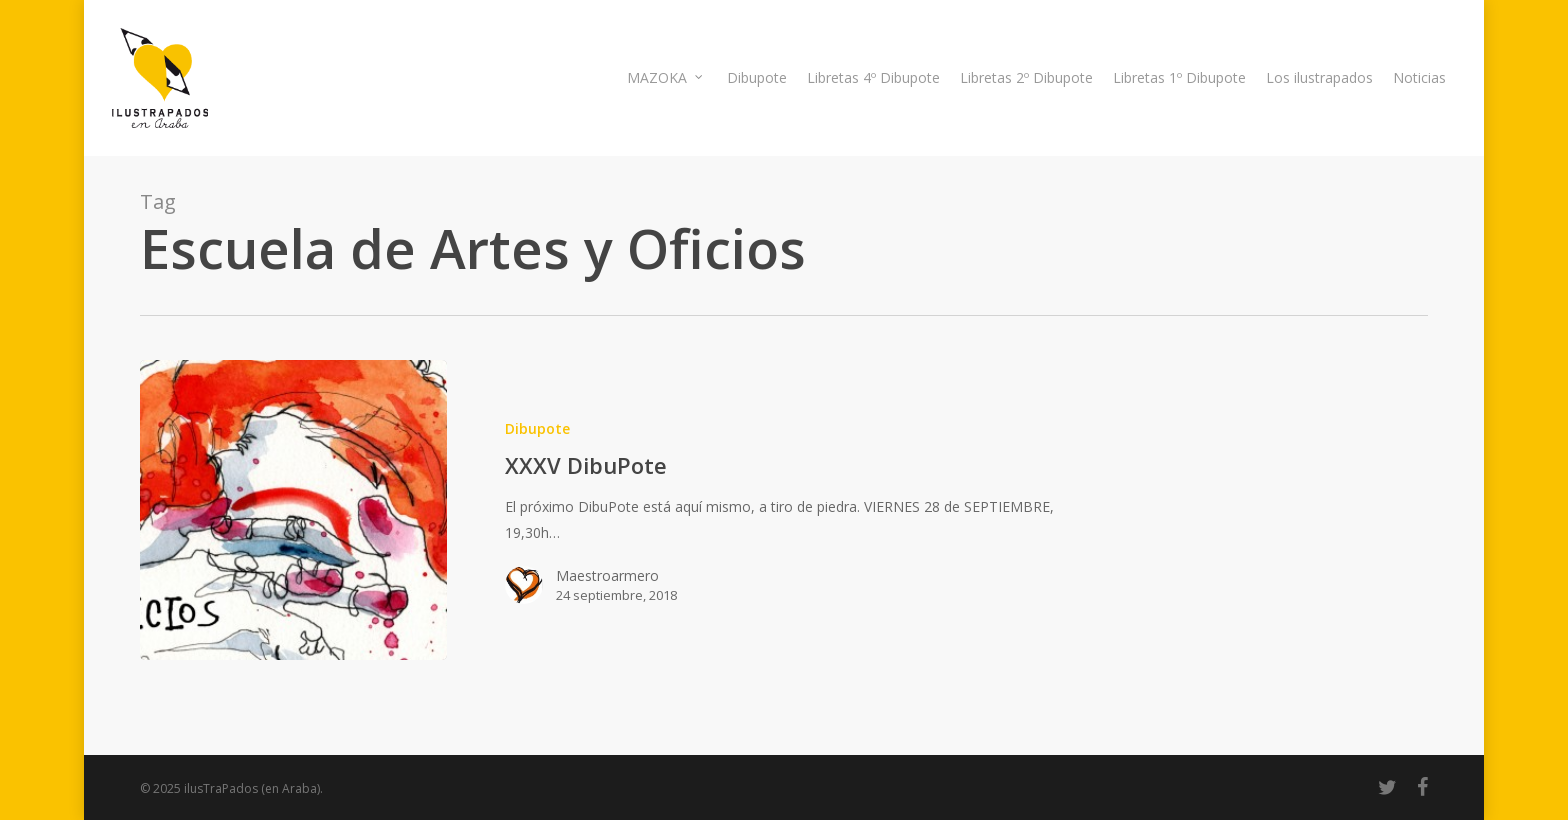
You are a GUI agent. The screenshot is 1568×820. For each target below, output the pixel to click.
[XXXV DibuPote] (293, 510)
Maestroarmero (607, 575)
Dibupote (537, 428)
